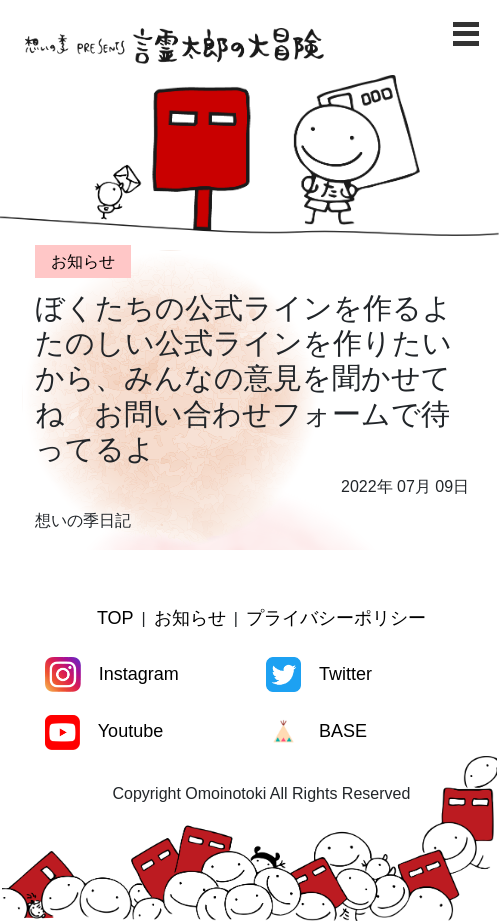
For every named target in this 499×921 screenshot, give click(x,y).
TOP (115, 618)
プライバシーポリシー (336, 618)
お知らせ (190, 618)
